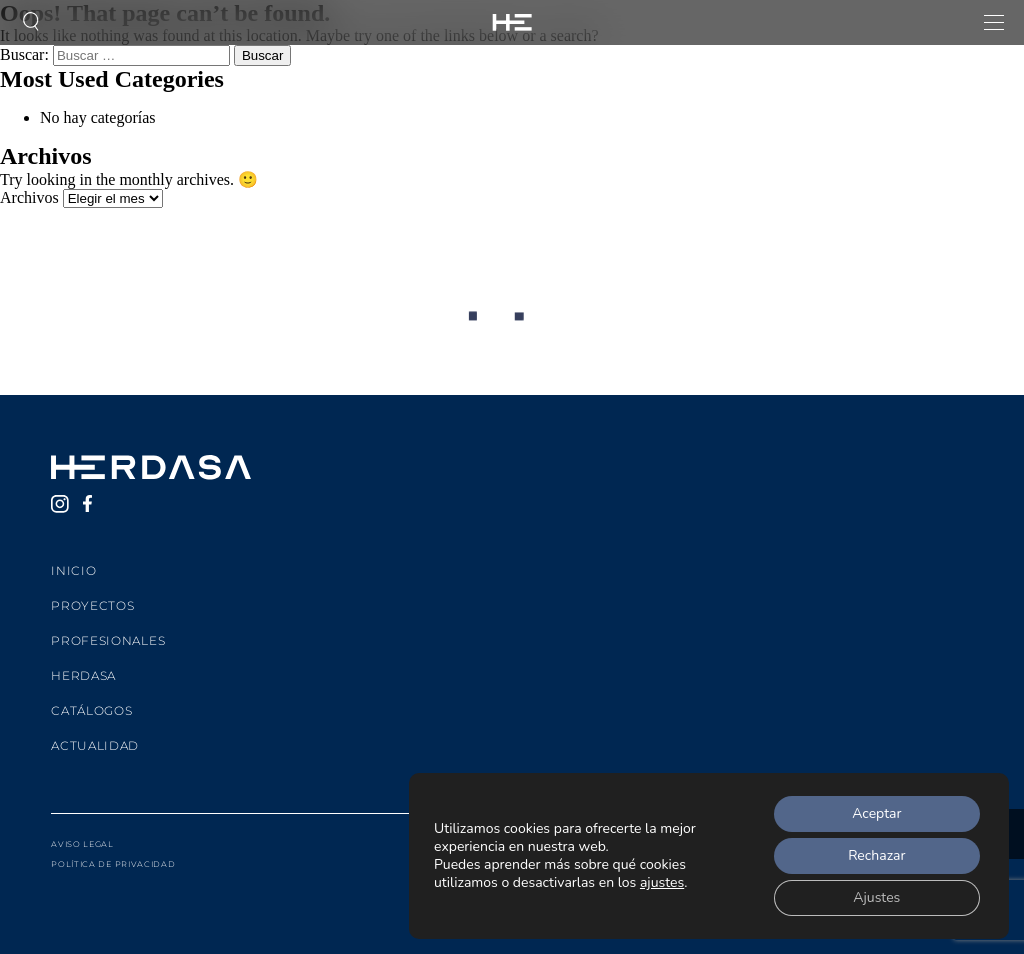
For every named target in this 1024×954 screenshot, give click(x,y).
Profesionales (108, 640)
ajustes (662, 883)
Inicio (73, 570)
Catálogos (91, 710)
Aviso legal (82, 844)
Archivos (29, 197)
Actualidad (95, 745)
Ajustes (876, 897)
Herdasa (83, 675)
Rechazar (876, 855)
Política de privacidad (113, 864)
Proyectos (92, 605)
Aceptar (876, 813)
